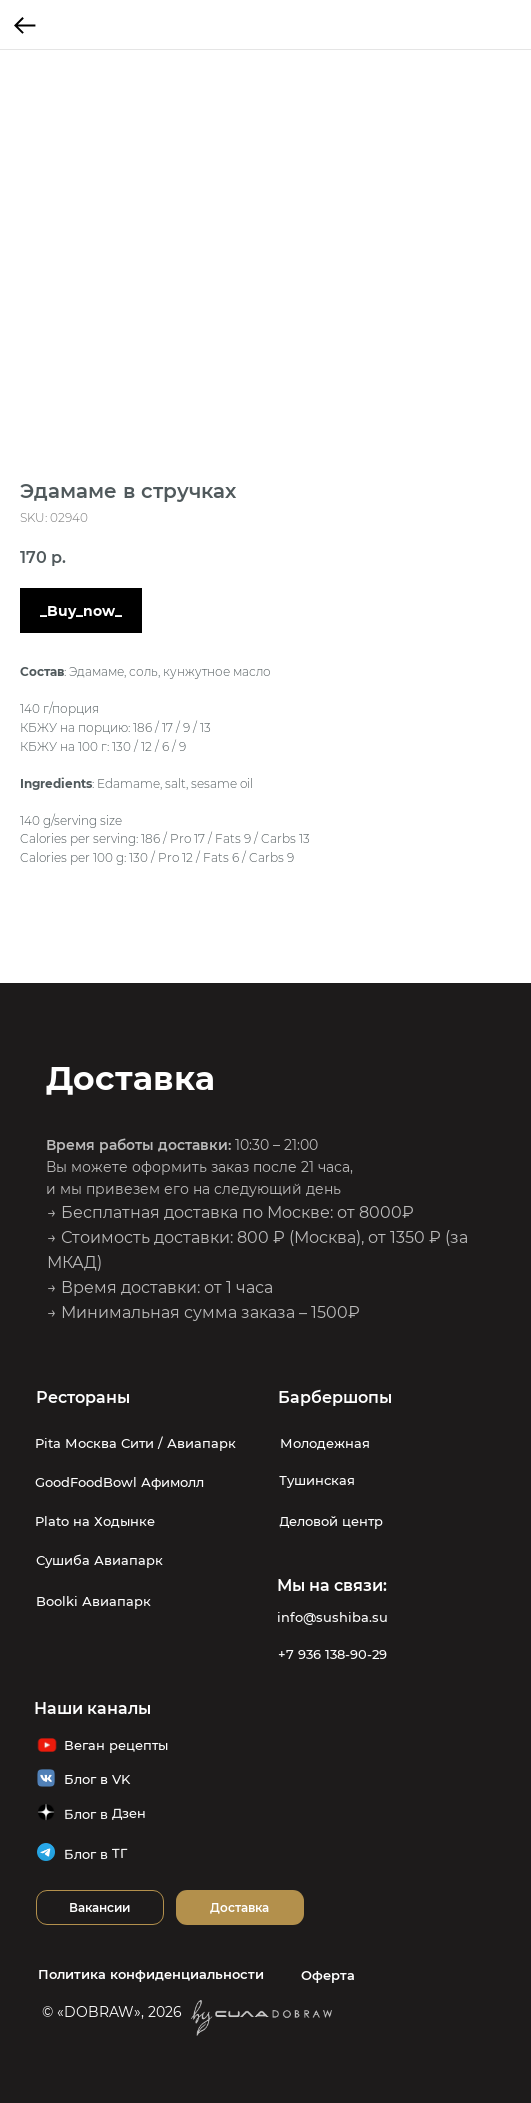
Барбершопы (335, 1397)
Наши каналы (92, 1708)
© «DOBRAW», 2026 (112, 2012)
